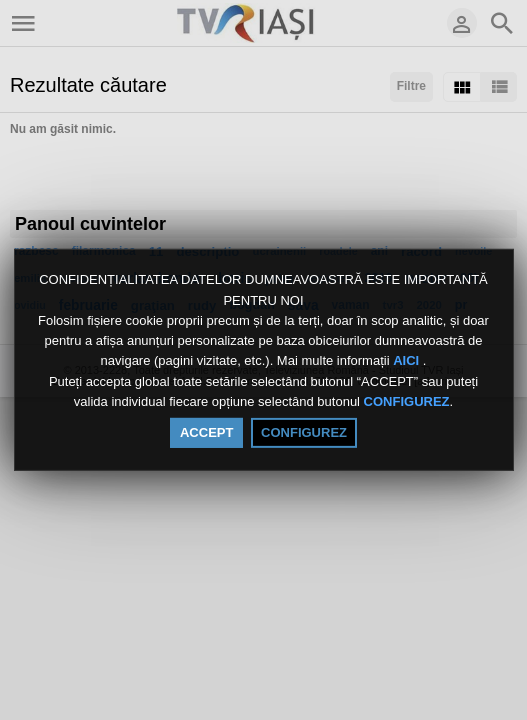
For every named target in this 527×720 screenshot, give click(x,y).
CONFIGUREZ (407, 401)
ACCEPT (206, 432)
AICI (408, 361)
